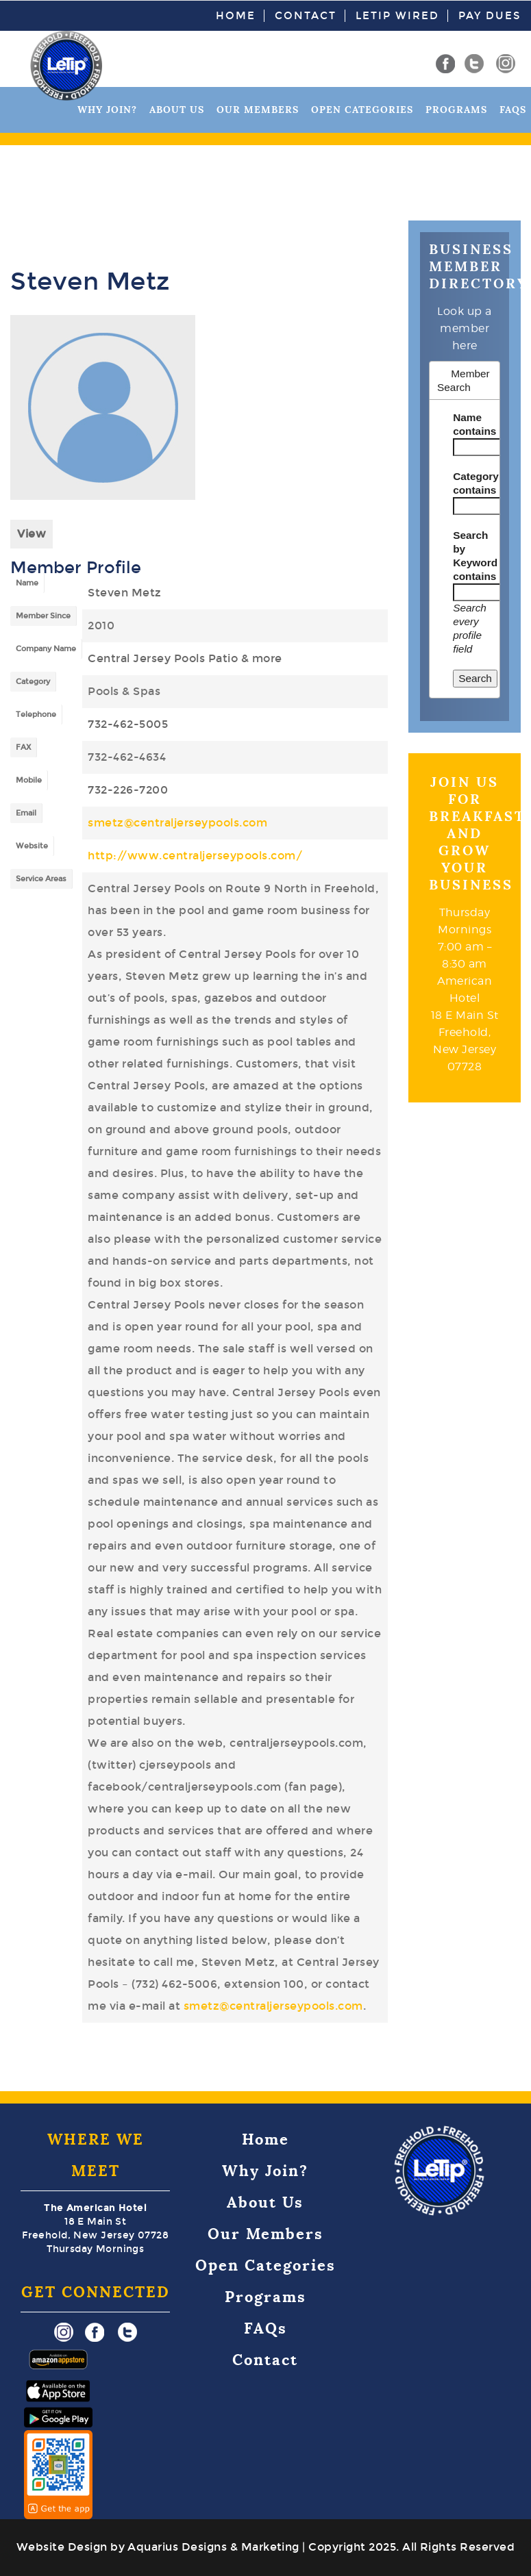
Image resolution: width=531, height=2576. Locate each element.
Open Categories (362, 109)
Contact (305, 16)
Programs (456, 109)
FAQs (512, 109)
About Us (176, 109)
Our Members (258, 109)
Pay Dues (489, 16)
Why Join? (107, 109)
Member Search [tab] (463, 380)
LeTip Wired (397, 16)
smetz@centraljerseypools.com (177, 822)
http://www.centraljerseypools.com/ (195, 855)
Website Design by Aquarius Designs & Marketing (157, 2546)
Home (236, 16)
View (31, 533)
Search (475, 678)
